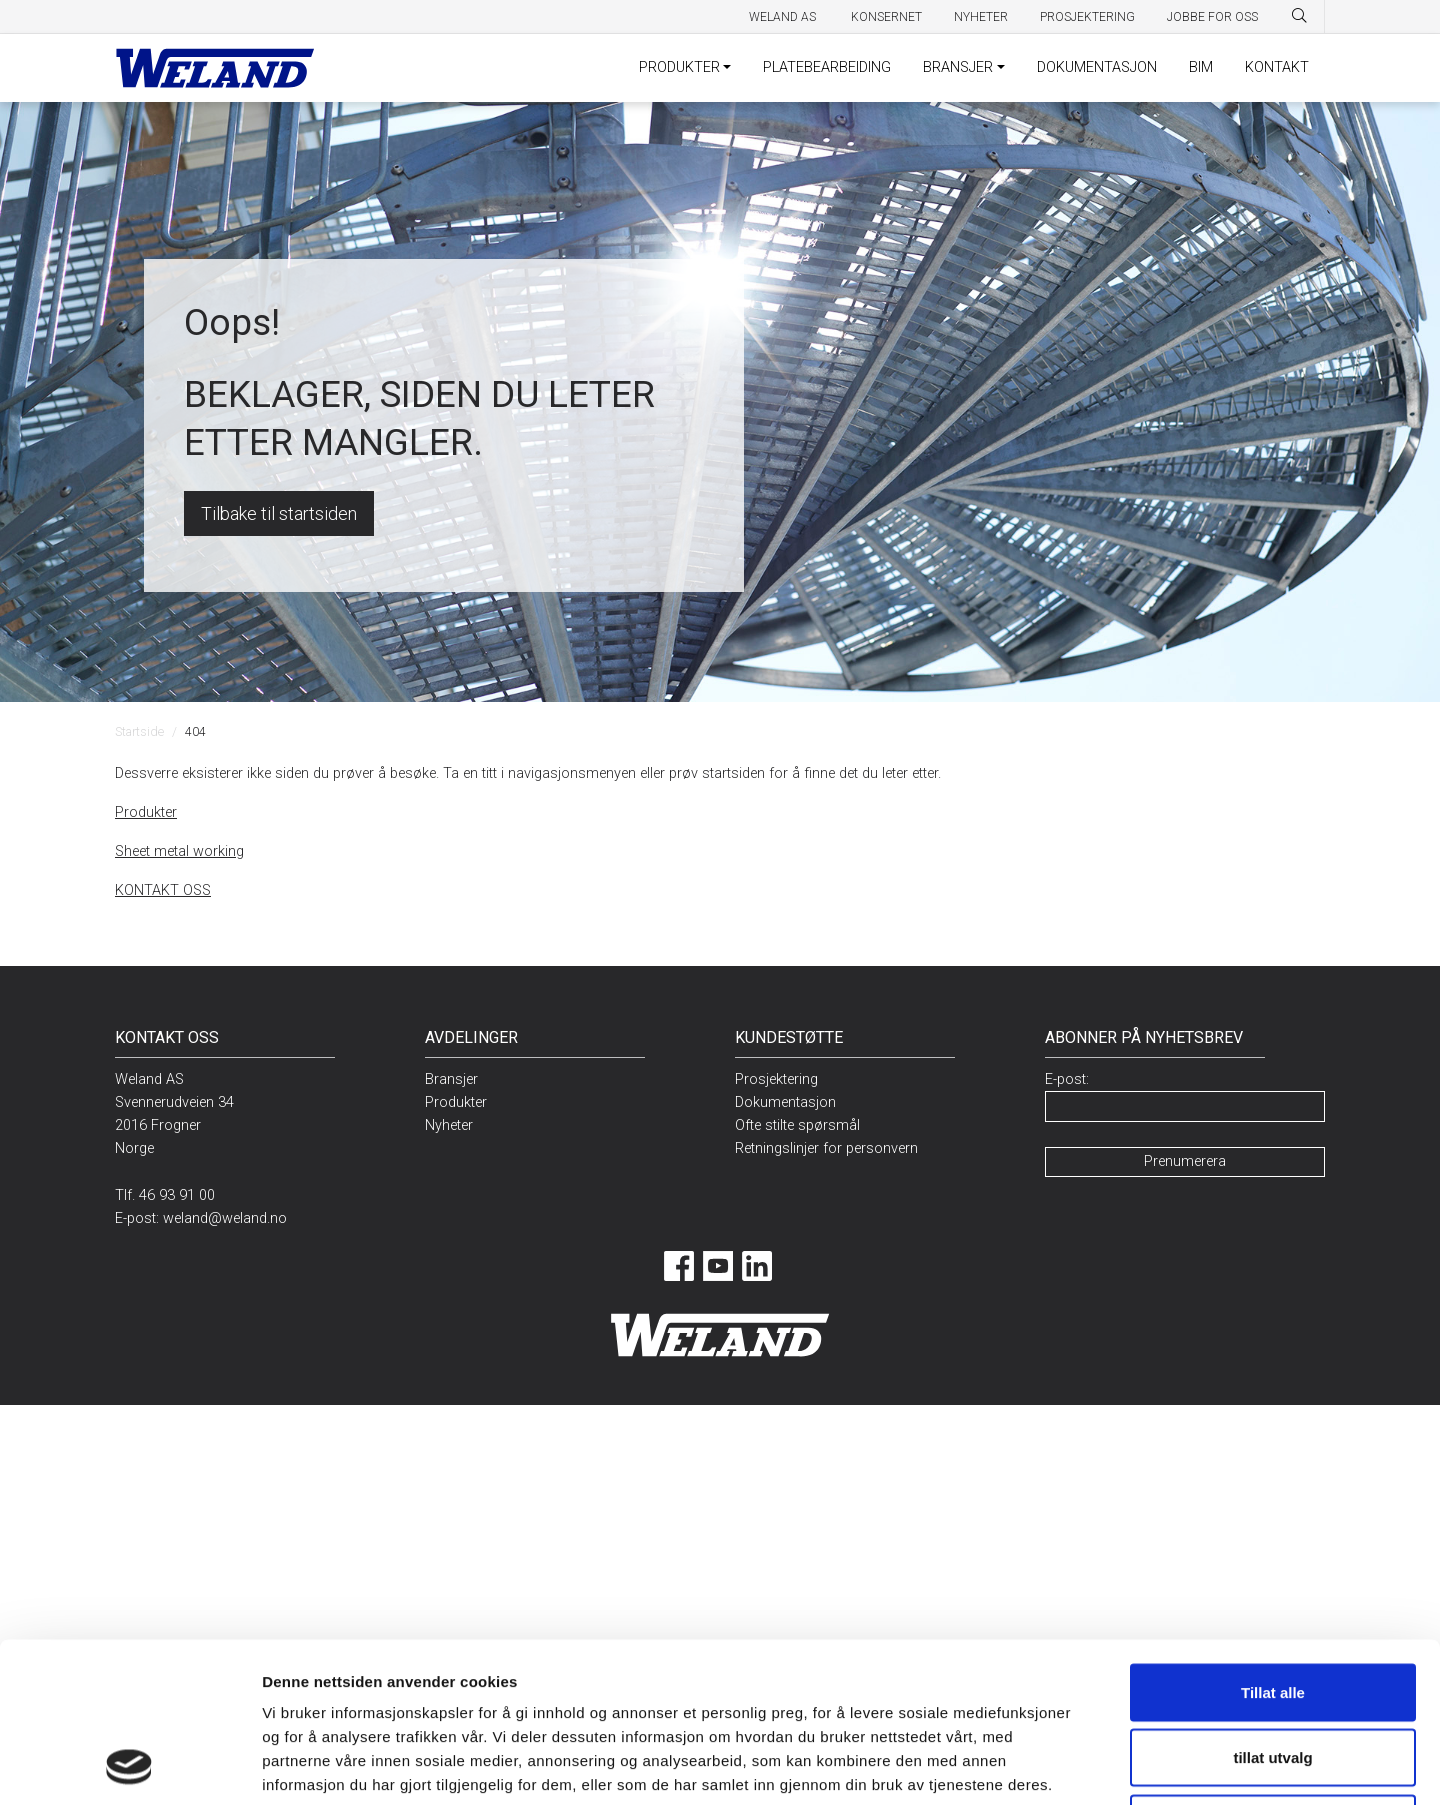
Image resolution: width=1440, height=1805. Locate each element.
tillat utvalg (1272, 1608)
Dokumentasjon (785, 1102)
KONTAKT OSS (163, 890)
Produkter (146, 812)
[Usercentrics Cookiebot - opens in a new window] (129, 1766)
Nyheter (981, 17)
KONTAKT (1277, 67)
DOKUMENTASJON (1097, 67)
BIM (1201, 67)
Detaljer (1041, 1765)
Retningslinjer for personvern (826, 1148)
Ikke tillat (1273, 1673)
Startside (139, 731)
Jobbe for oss (1212, 17)
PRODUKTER (679, 67)
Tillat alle (1273, 1542)
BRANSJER (958, 67)
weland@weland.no (225, 1218)
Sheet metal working (179, 851)
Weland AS (784, 17)
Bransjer (451, 1079)
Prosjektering (1087, 17)
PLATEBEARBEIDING (827, 67)
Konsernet (886, 17)
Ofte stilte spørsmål (797, 1125)
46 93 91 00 (177, 1195)
